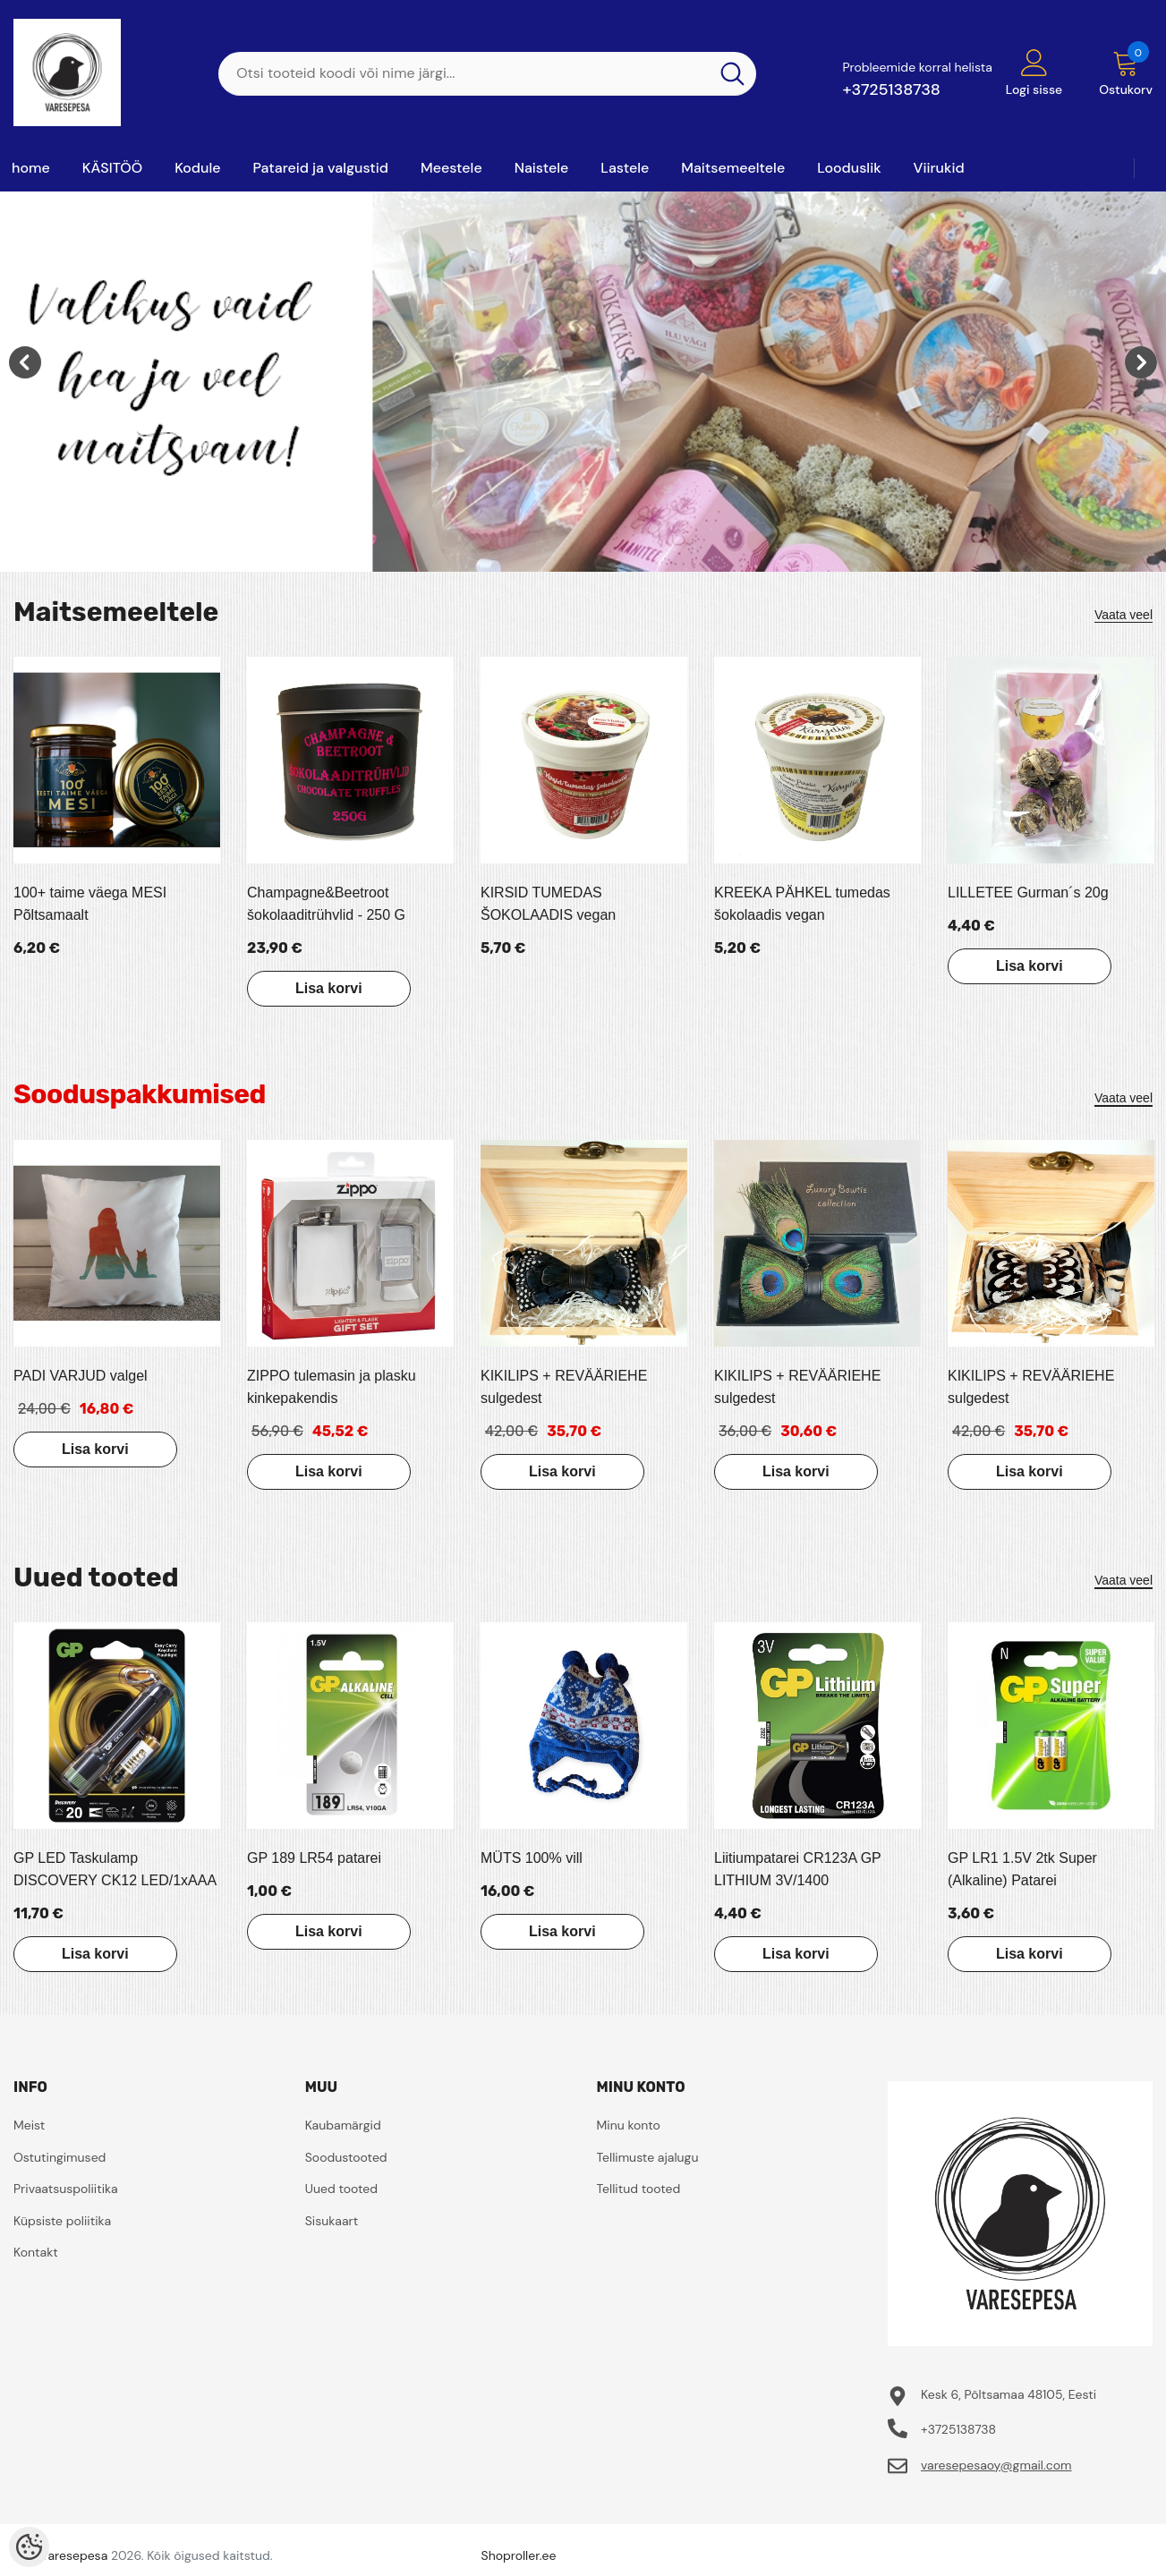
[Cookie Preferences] (29, 2547)
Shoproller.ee (519, 2555)
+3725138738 (891, 89)
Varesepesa (73, 2555)
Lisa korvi (328, 988)
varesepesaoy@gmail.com (996, 2465)
